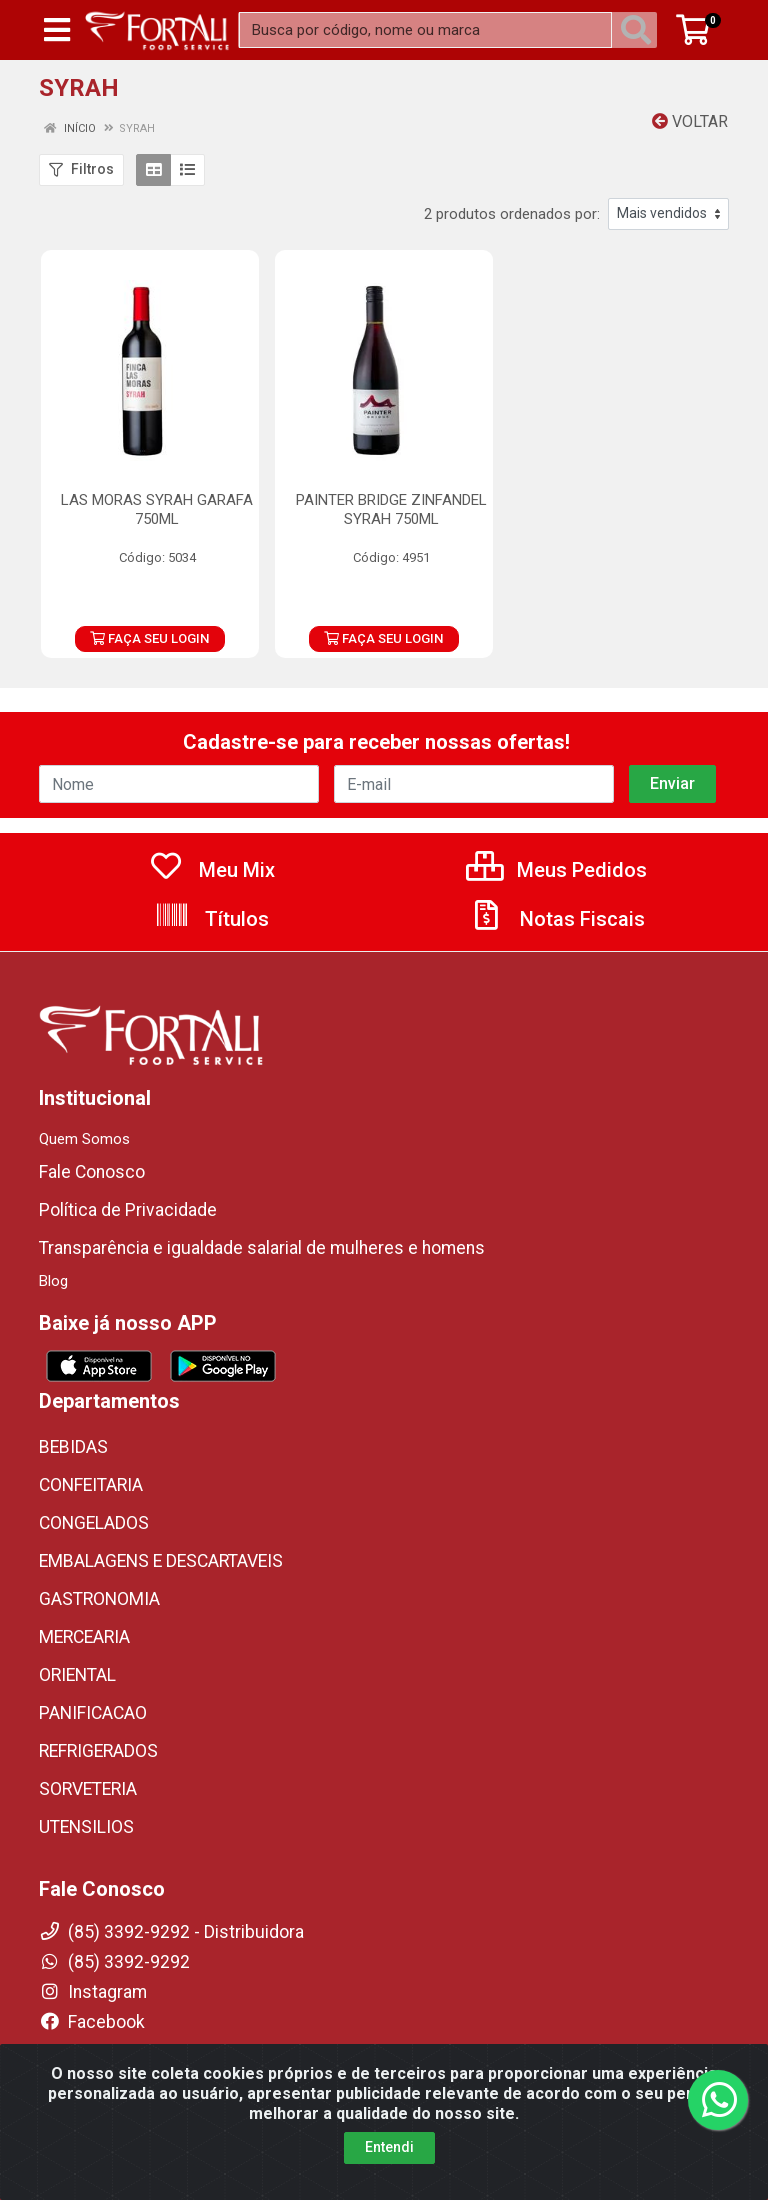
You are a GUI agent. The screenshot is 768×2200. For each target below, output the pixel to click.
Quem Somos (84, 1139)
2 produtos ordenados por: (512, 214)
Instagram (93, 1992)
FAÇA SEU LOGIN (149, 638)
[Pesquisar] (640, 30)
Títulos (211, 919)
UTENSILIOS (86, 1827)
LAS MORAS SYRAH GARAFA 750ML (157, 509)
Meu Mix (211, 870)
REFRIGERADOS (98, 1751)
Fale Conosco (92, 1172)
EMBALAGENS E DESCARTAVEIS (161, 1561)
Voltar (690, 121)
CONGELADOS (94, 1523)
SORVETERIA (88, 1789)
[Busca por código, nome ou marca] (425, 30)
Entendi (389, 2147)
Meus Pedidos (556, 870)
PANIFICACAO (93, 1713)
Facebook (92, 2022)
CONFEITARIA (91, 1485)
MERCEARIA (84, 1637)
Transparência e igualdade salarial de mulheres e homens (262, 1248)
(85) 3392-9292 (114, 1962)
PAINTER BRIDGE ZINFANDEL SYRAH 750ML (391, 509)
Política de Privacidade (128, 1210)
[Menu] (57, 30)
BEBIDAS (73, 1447)
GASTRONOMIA (99, 1599)
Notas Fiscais (557, 919)
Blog (53, 1281)
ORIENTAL (77, 1675)
